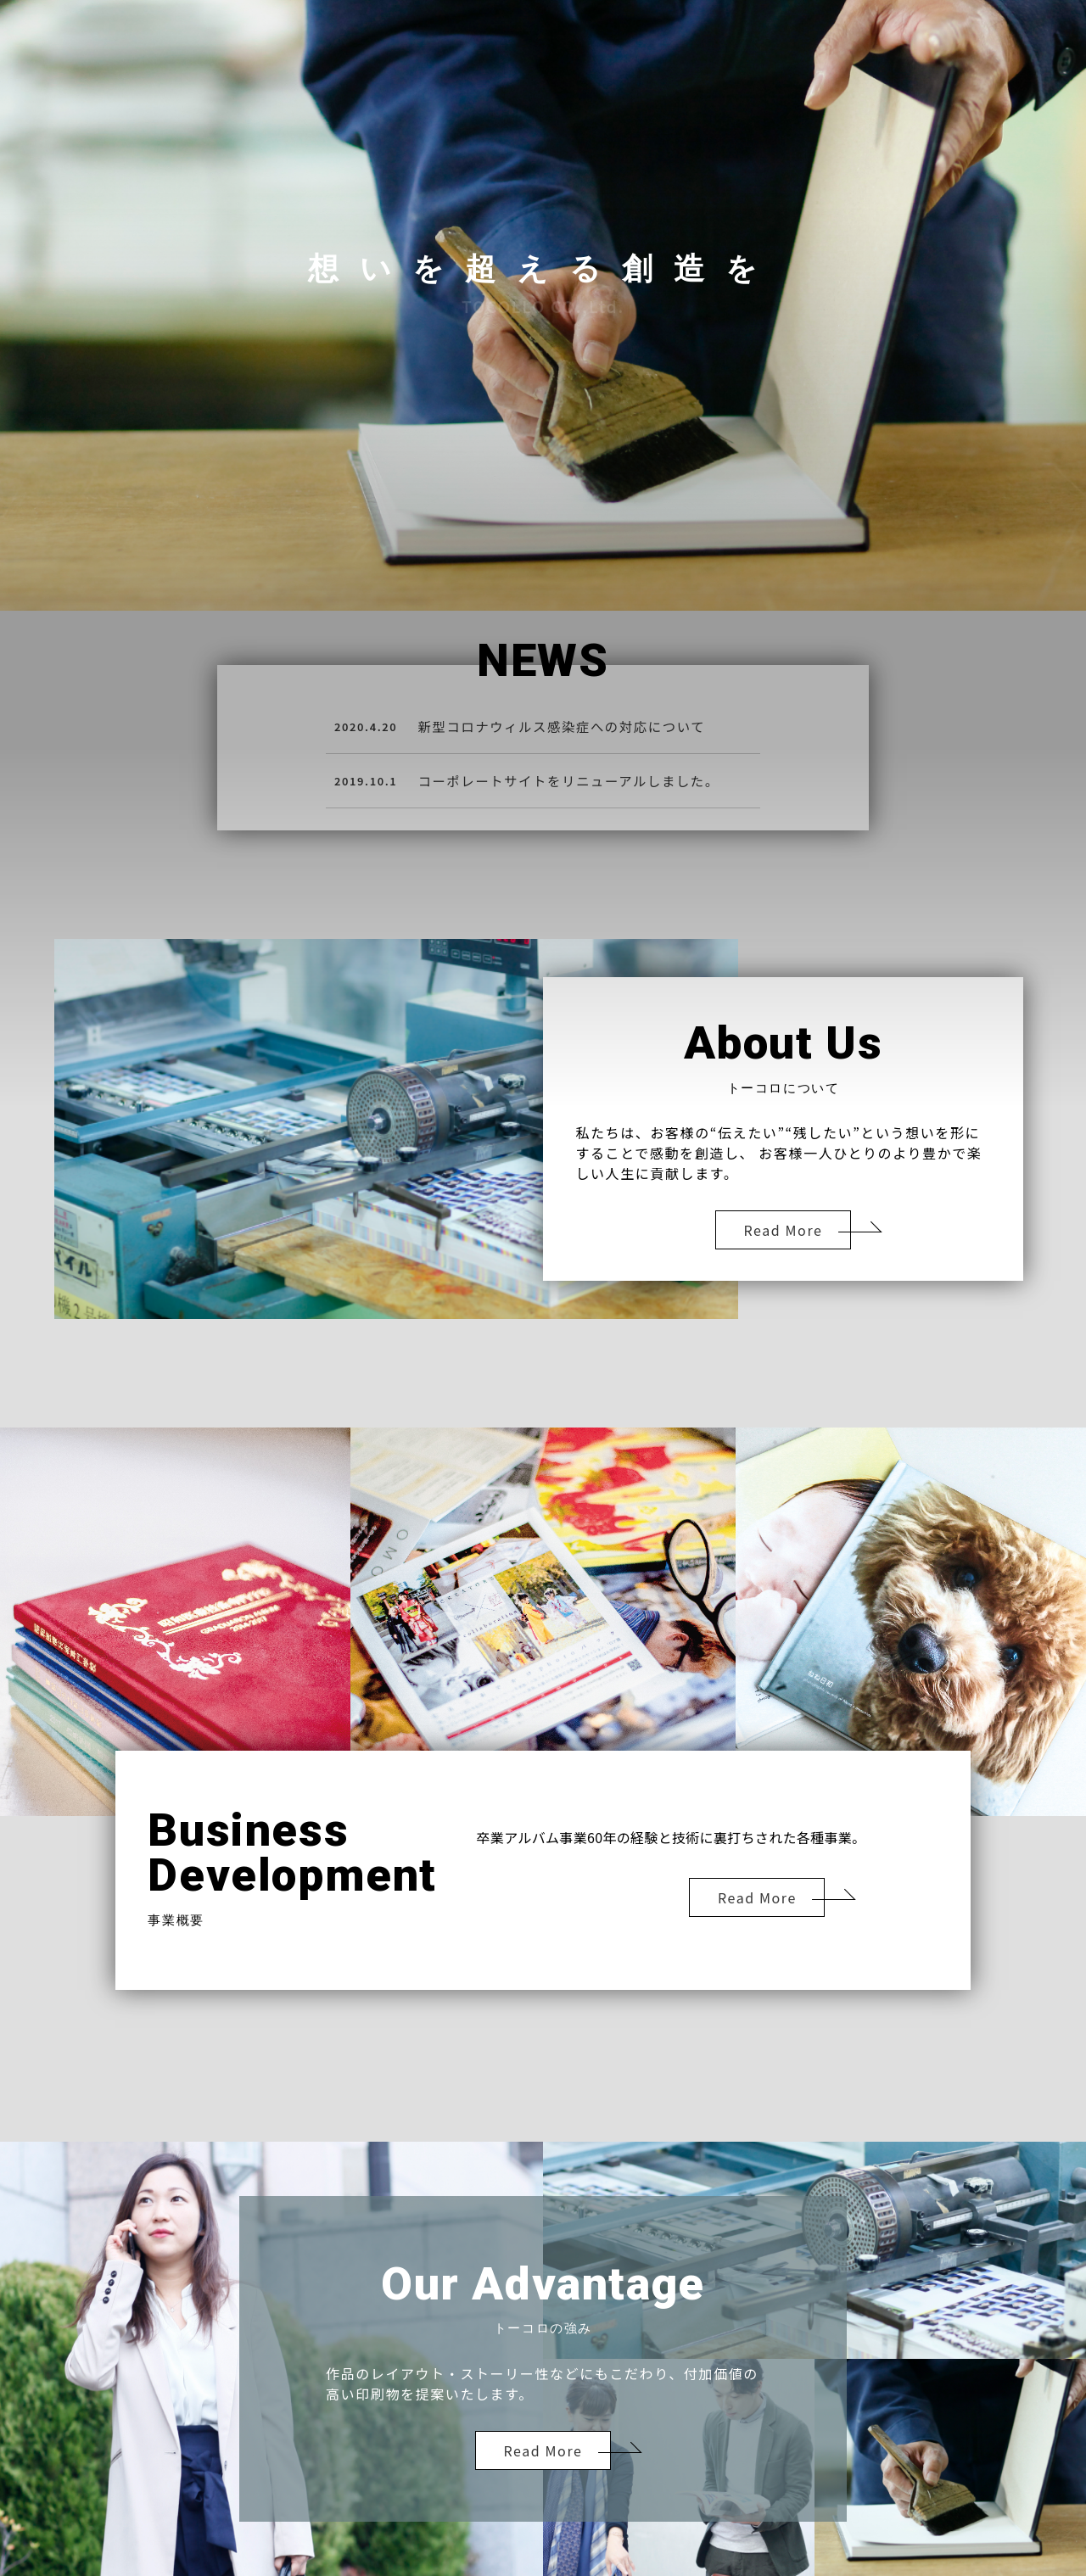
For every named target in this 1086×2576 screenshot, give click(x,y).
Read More (783, 1230)
